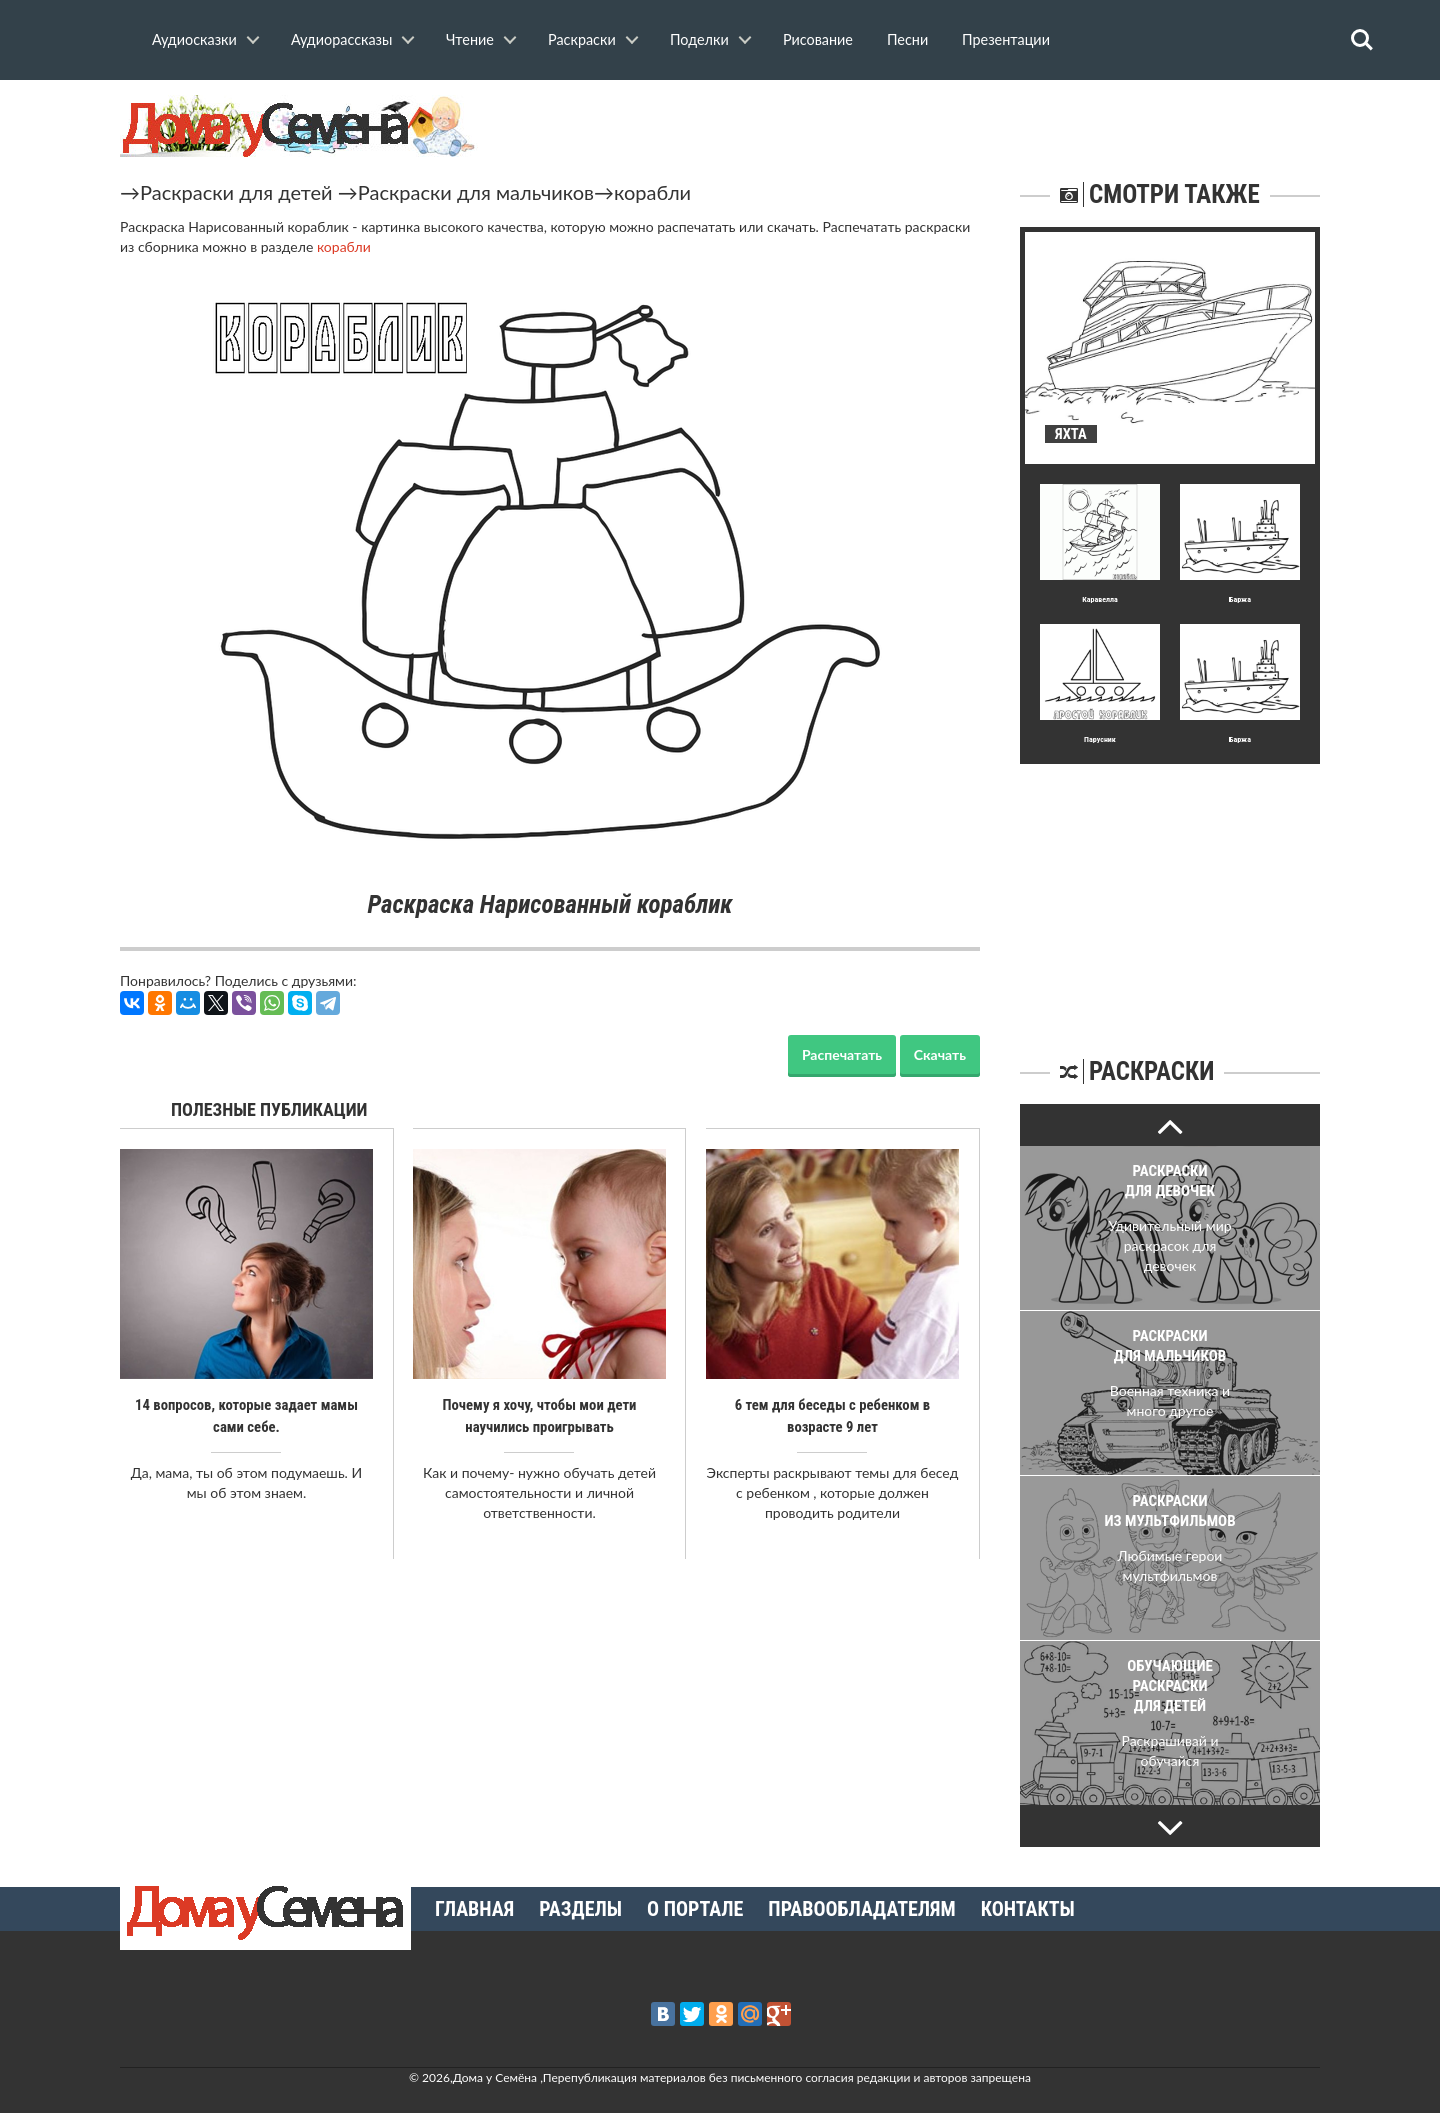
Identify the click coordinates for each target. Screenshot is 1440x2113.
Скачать (940, 1054)
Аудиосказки (194, 39)
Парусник (1100, 739)
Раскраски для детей (236, 192)
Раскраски (582, 39)
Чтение (470, 39)
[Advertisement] (1170, 889)
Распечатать (842, 1054)
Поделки (699, 39)
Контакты (1028, 1909)
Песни (907, 39)
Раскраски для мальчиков (476, 192)
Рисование (818, 39)
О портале (695, 1909)
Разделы (580, 1909)
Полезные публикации (269, 1109)
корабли (652, 192)
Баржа (1240, 599)
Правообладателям (861, 1909)
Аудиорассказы (341, 39)
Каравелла (1100, 599)
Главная (474, 1909)
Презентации (1006, 39)
